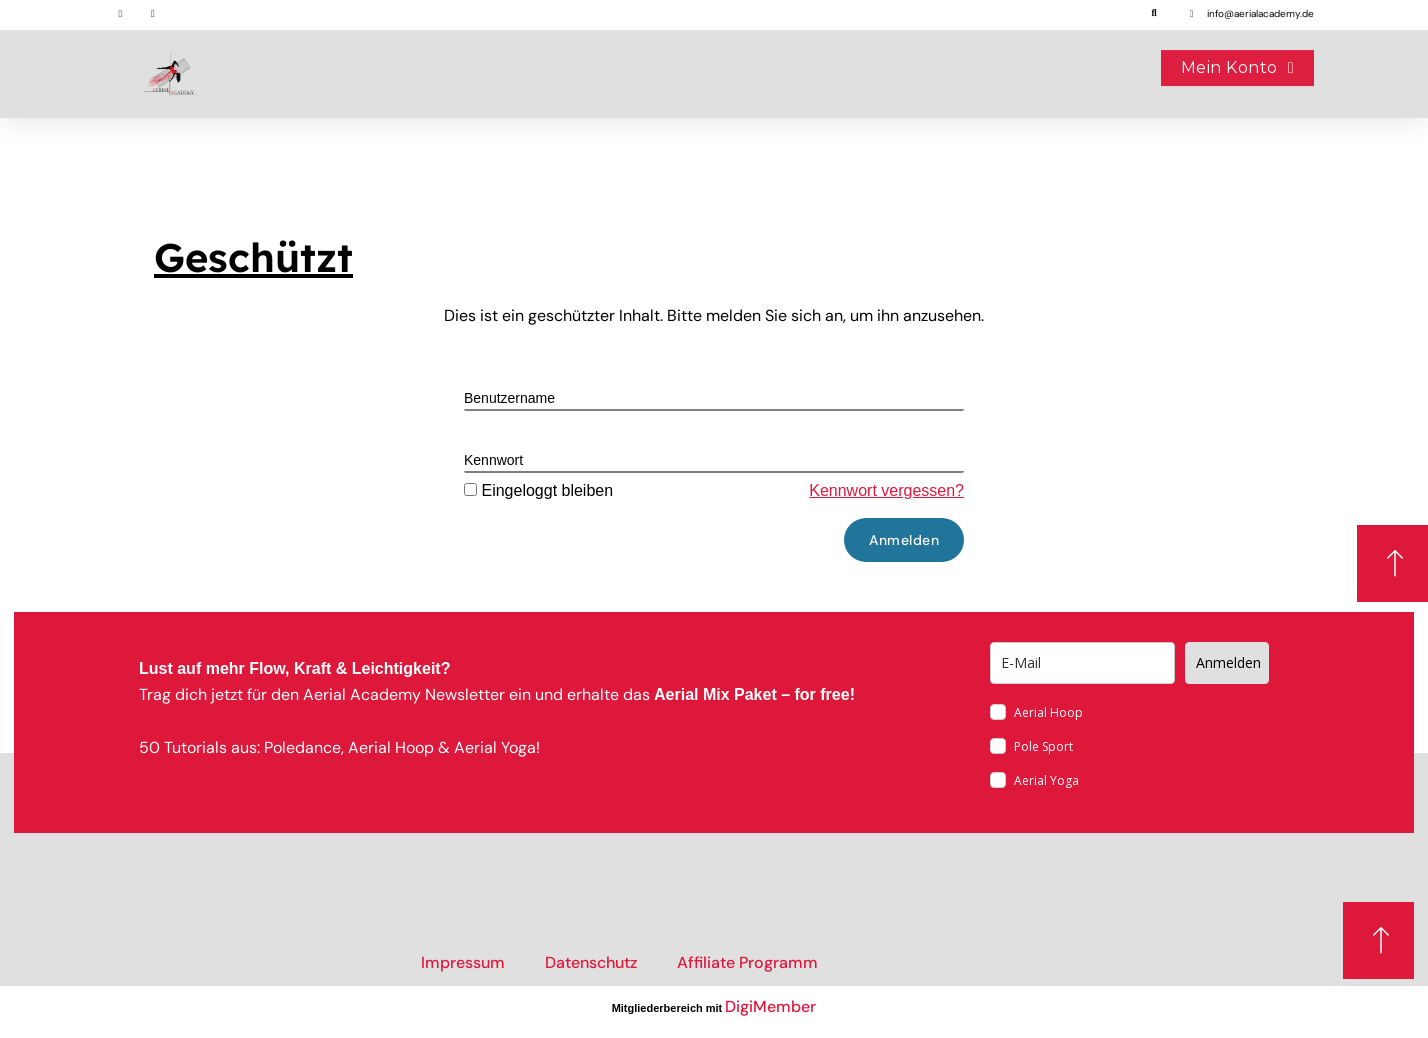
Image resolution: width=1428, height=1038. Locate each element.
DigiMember (770, 1006)
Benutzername (509, 398)
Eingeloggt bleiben (538, 490)
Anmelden (1228, 662)
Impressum (463, 962)
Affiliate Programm (747, 962)
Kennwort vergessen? (886, 490)
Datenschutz (591, 962)
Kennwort (493, 460)
